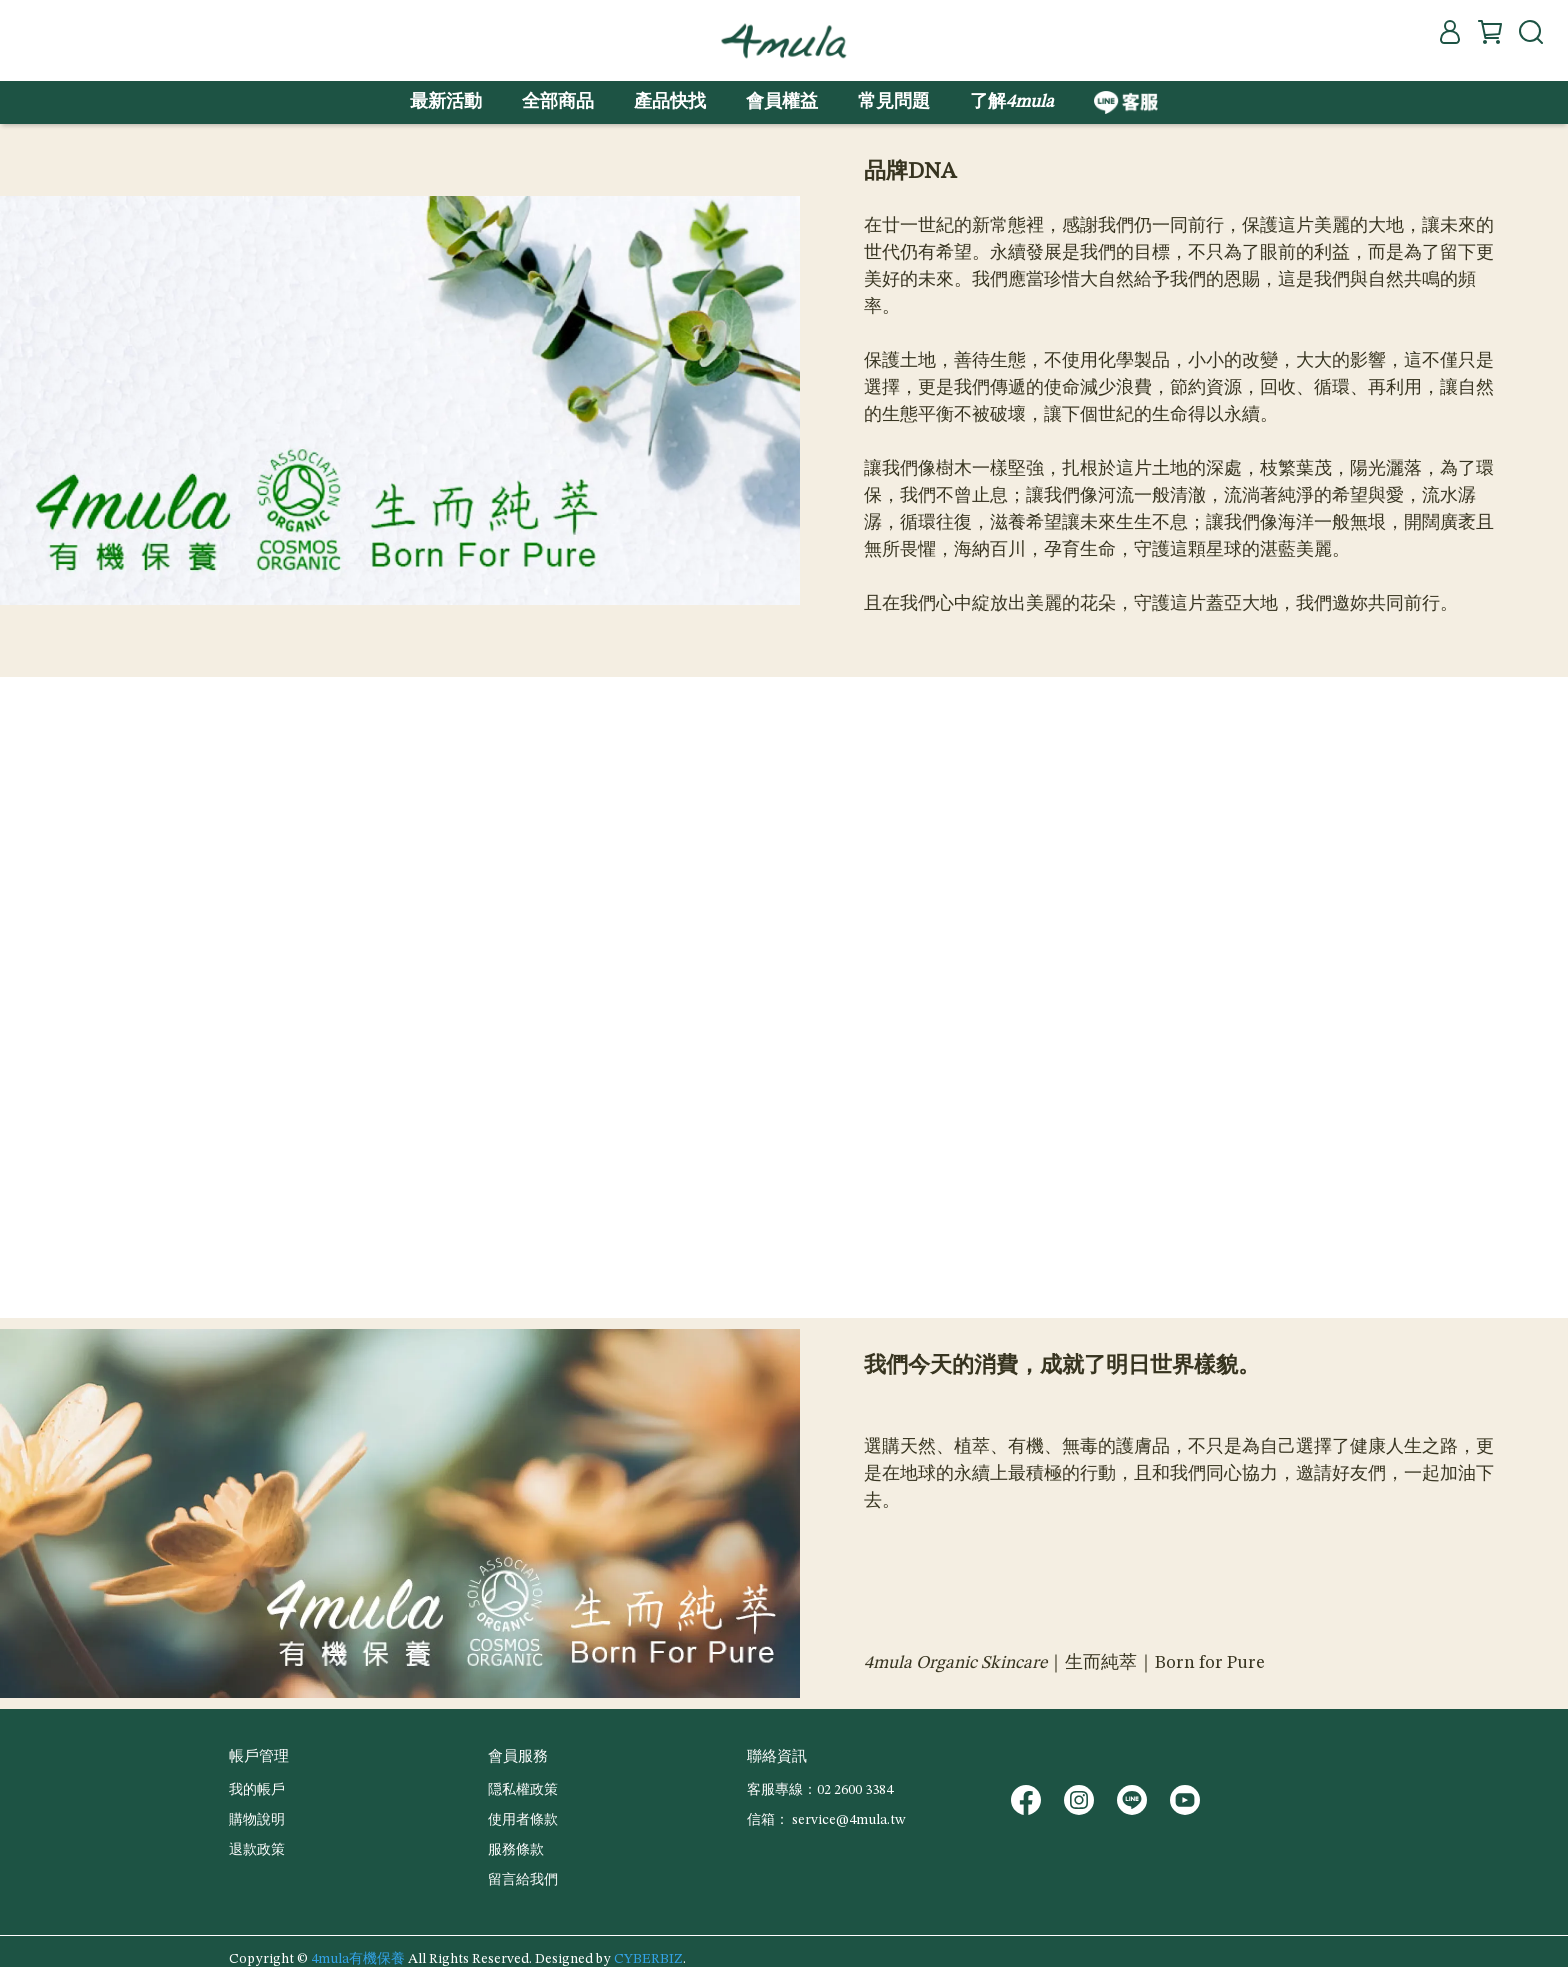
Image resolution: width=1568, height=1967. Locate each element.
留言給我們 (523, 1880)
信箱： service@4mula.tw (826, 1820)
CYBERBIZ (648, 1959)
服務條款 (516, 1850)
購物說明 (257, 1820)
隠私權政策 (523, 1790)
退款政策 (257, 1850)
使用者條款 (523, 1820)
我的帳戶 (257, 1790)
